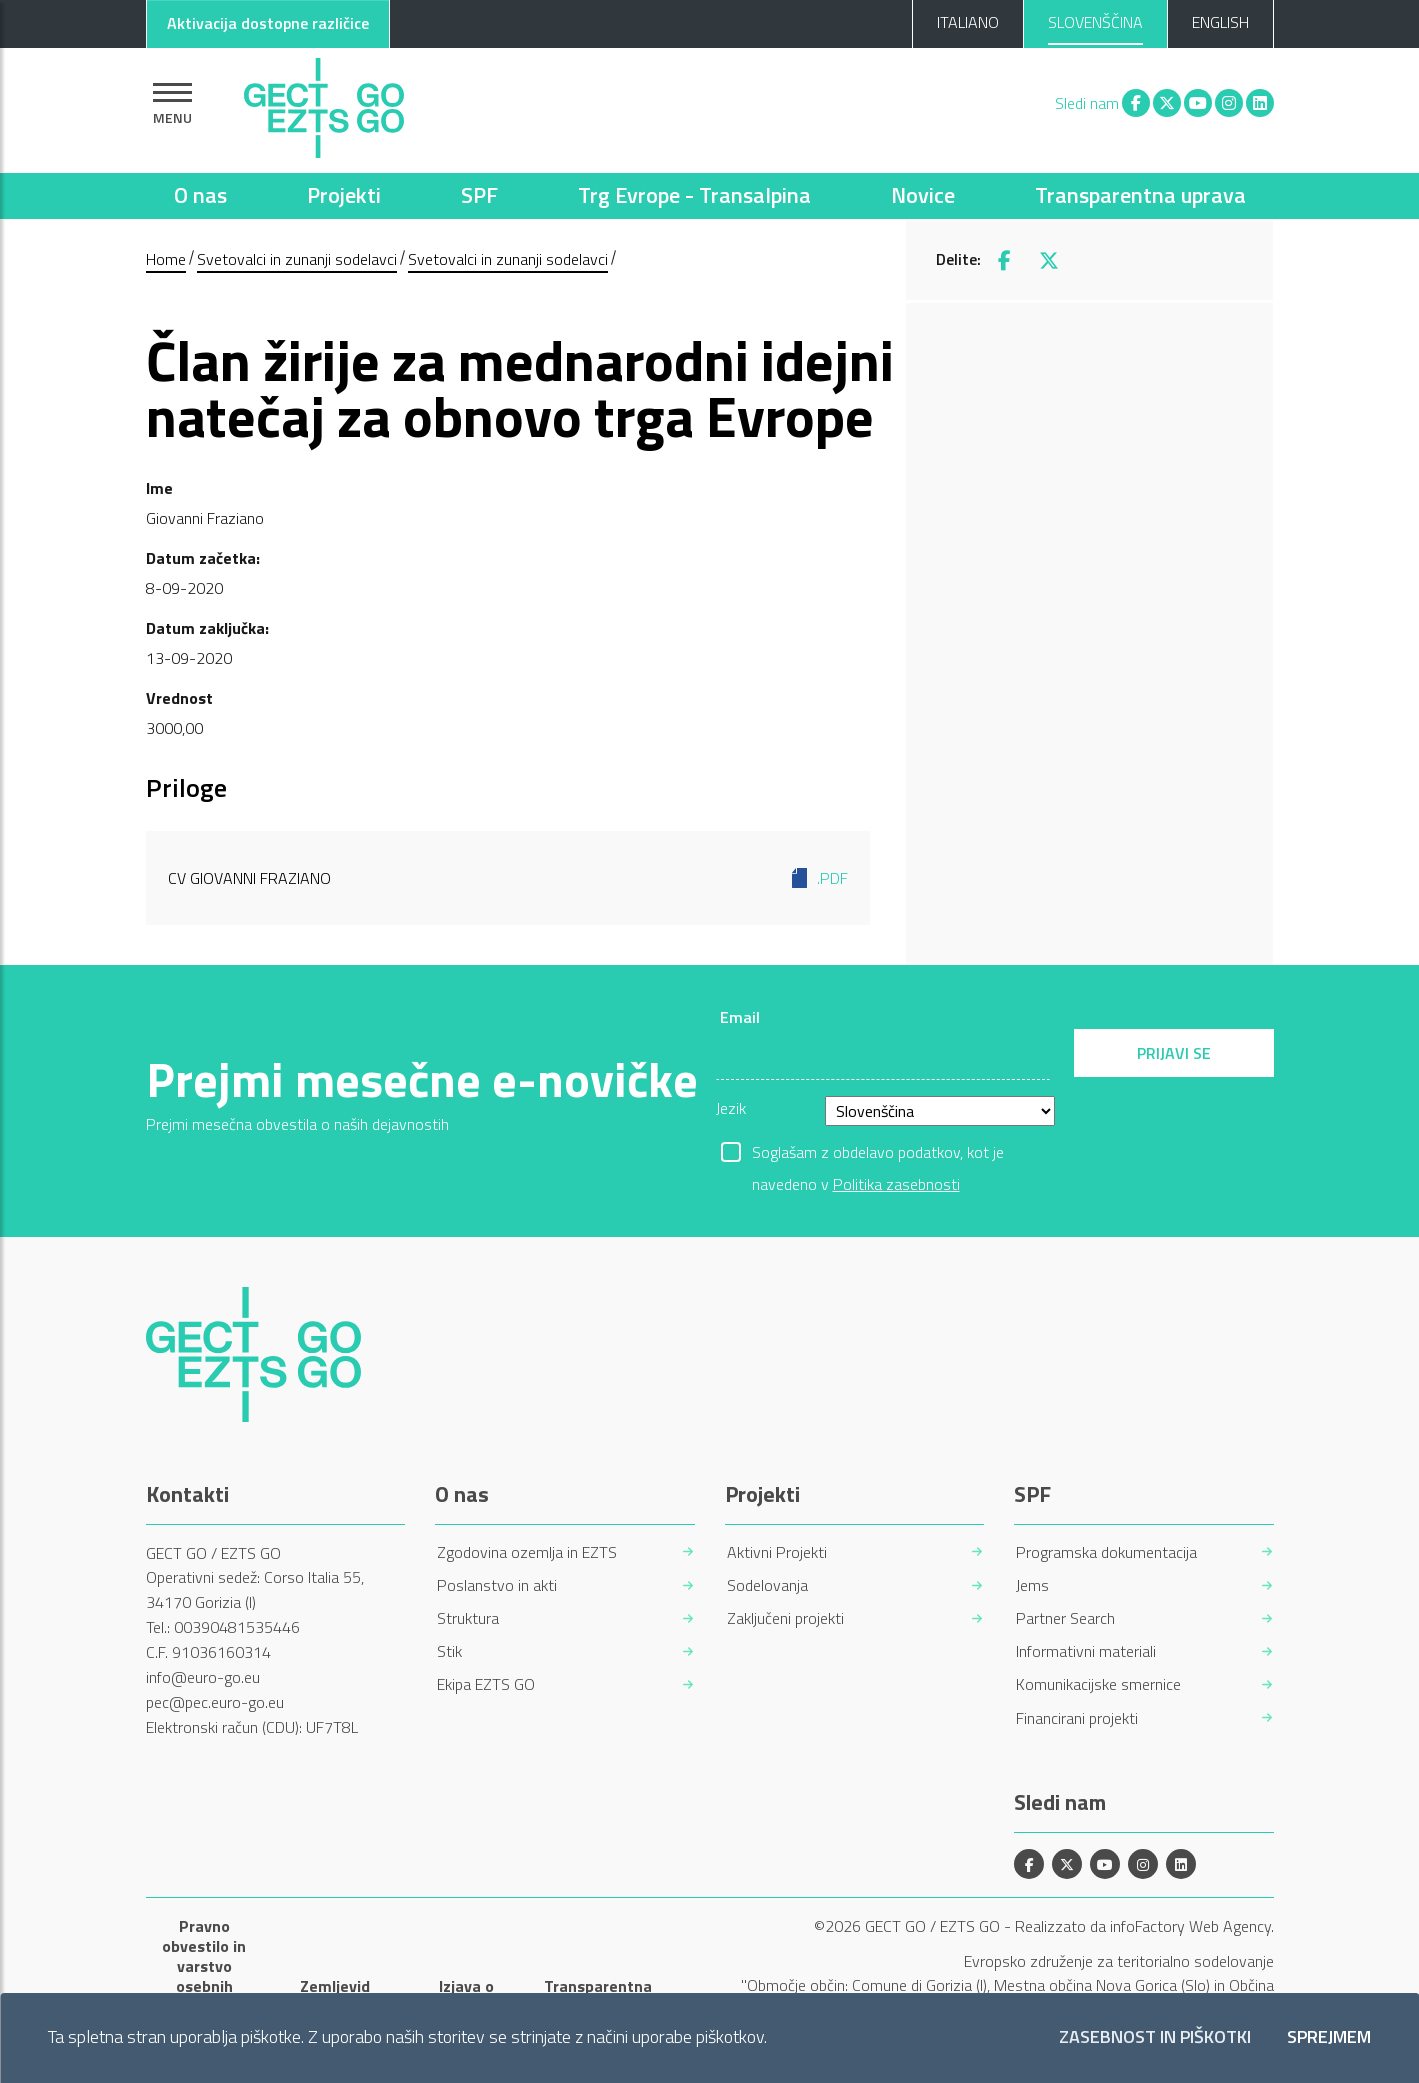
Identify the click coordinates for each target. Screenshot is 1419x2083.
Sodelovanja (767, 1585)
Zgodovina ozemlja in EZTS (527, 1552)
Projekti (344, 195)
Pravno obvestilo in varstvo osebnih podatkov (204, 1966)
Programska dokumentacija (1106, 1552)
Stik (449, 1651)
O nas (200, 195)
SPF (479, 195)
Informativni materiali (1086, 1651)
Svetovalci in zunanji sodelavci (297, 259)
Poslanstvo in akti (497, 1585)
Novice (923, 195)
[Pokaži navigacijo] (172, 103)
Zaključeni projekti (785, 1618)
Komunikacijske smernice (1098, 1684)
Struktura (468, 1618)
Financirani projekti (1077, 1718)
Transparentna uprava (1140, 195)
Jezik (731, 1108)
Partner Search (1065, 1618)
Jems (1032, 1585)
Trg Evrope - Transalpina (694, 195)
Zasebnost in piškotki (1155, 2037)
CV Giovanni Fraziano (508, 878)
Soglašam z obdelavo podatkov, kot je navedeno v (878, 1154)
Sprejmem (1329, 2037)
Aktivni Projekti (777, 1552)
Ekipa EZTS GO (486, 1684)
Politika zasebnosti (896, 1184)
